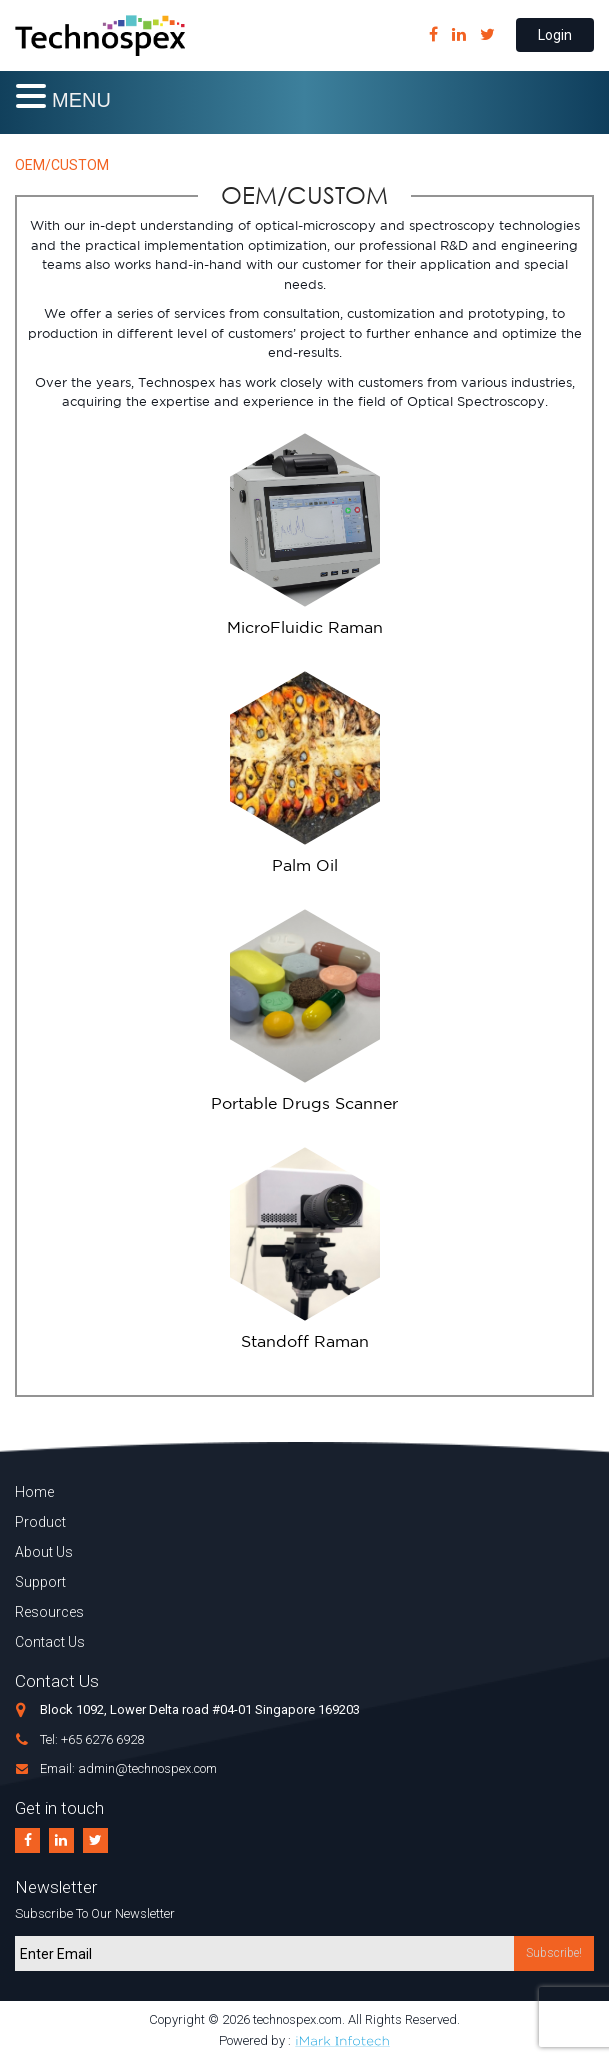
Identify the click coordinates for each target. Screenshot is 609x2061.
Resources (49, 1612)
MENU (81, 100)
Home (34, 1492)
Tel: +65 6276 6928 (92, 1739)
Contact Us (50, 1642)
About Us (44, 1552)
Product (40, 1522)
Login (555, 35)
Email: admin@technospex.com (128, 1768)
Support (40, 1582)
